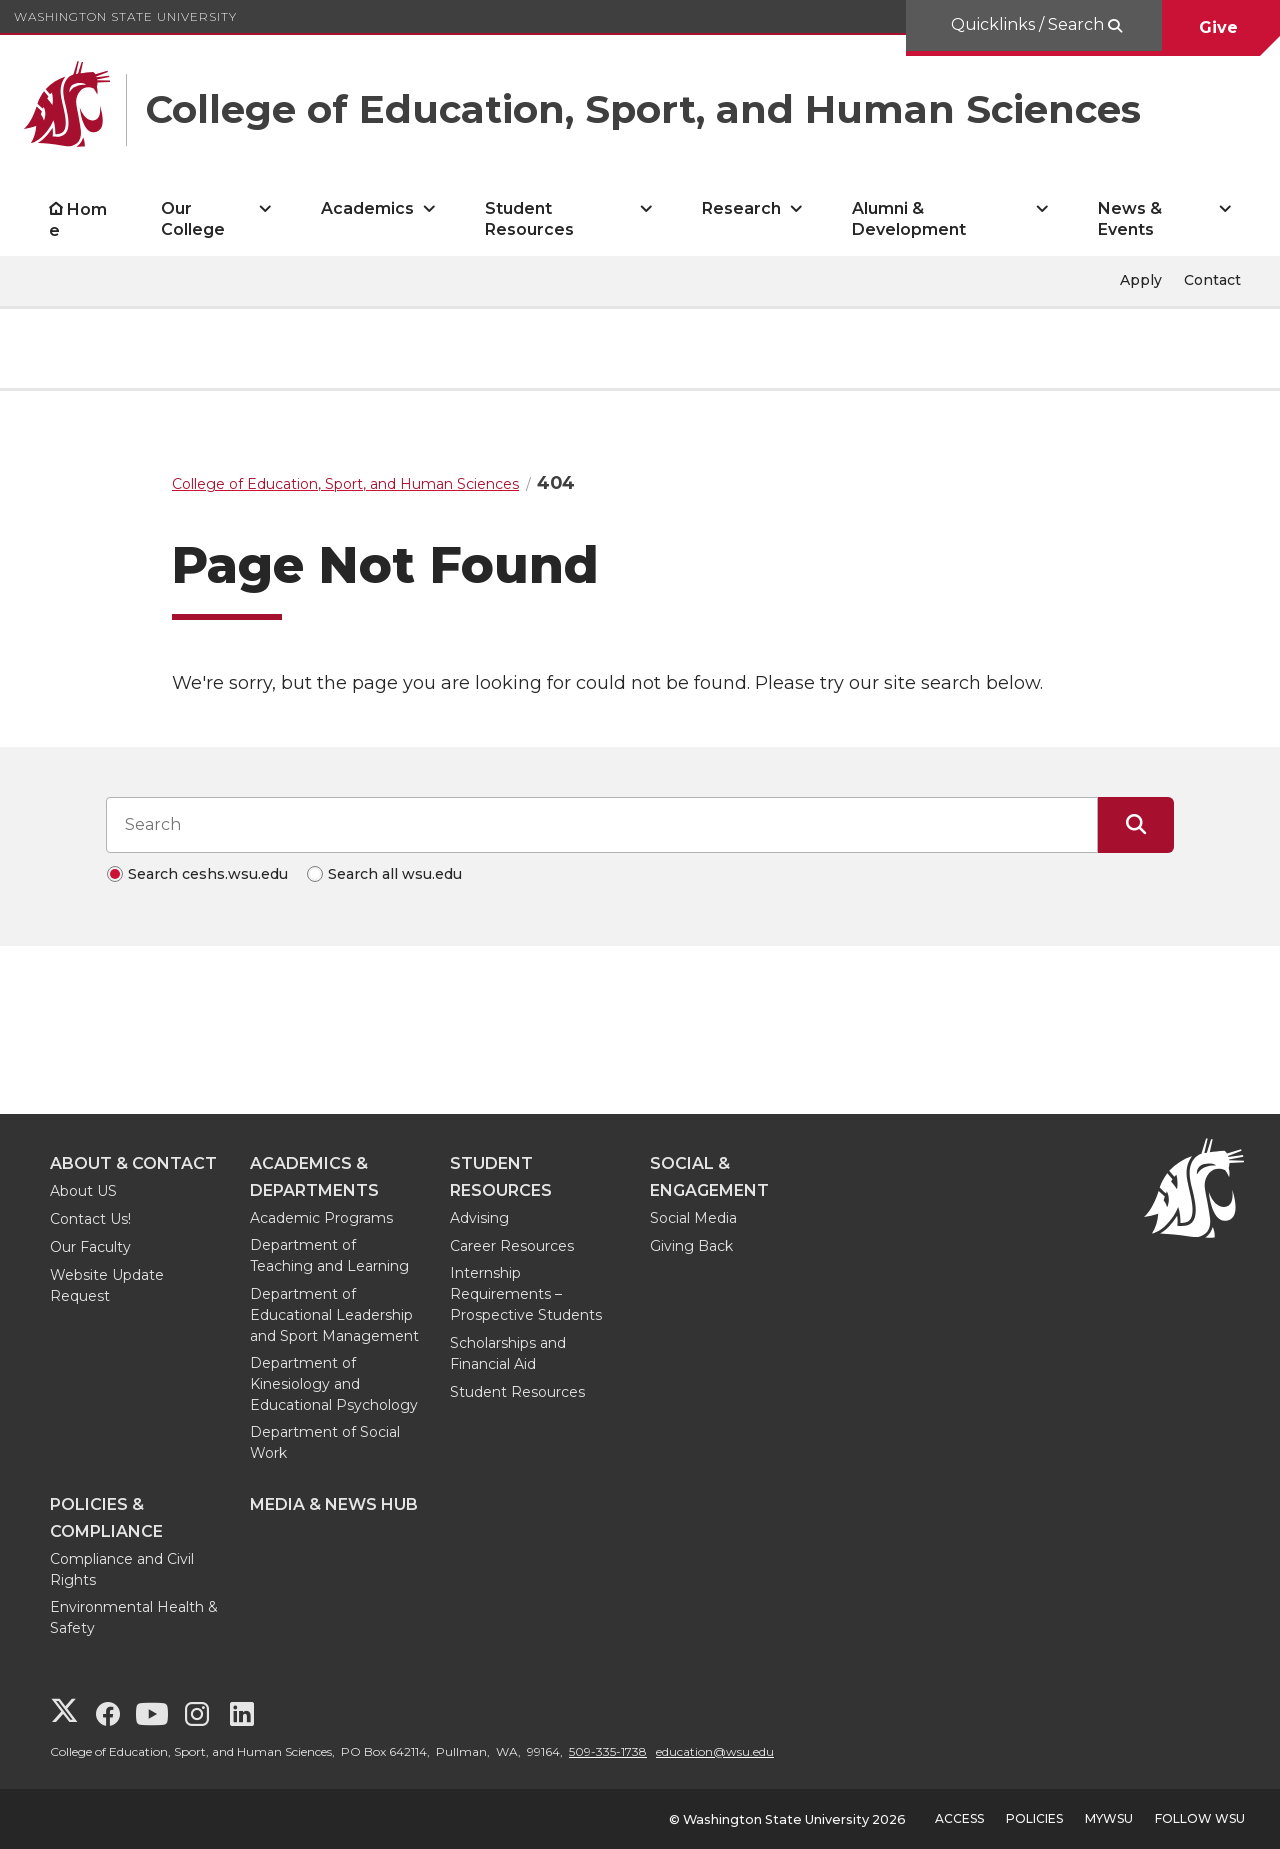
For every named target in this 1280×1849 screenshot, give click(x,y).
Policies (1034, 1818)
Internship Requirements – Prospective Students (526, 1294)
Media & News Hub (334, 1504)
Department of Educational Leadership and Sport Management (334, 1315)
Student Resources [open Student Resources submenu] (529, 219)
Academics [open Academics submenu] (367, 208)
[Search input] (602, 825)
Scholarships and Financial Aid (508, 1353)
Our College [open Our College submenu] (193, 219)
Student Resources (517, 1392)
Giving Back (691, 1246)
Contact (1212, 280)
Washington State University (125, 16)
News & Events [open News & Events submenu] (1130, 219)
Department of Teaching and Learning (329, 1255)
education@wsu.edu (715, 1751)
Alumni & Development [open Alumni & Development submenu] (909, 219)
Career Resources (512, 1246)
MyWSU (1109, 1818)
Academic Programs (321, 1218)
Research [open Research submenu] (741, 208)
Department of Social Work (325, 1442)
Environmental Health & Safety (134, 1617)
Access (959, 1818)
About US (83, 1191)
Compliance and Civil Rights (122, 1569)
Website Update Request (107, 1285)
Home (78, 220)
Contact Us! (90, 1219)
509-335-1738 (608, 1751)
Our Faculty (90, 1247)
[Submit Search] (1136, 825)
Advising (479, 1218)
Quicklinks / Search (1029, 24)
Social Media (693, 1218)
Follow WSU (1200, 1818)
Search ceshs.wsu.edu (208, 874)
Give (1221, 27)
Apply (1141, 280)
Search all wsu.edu (395, 874)
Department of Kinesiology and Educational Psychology (334, 1384)
